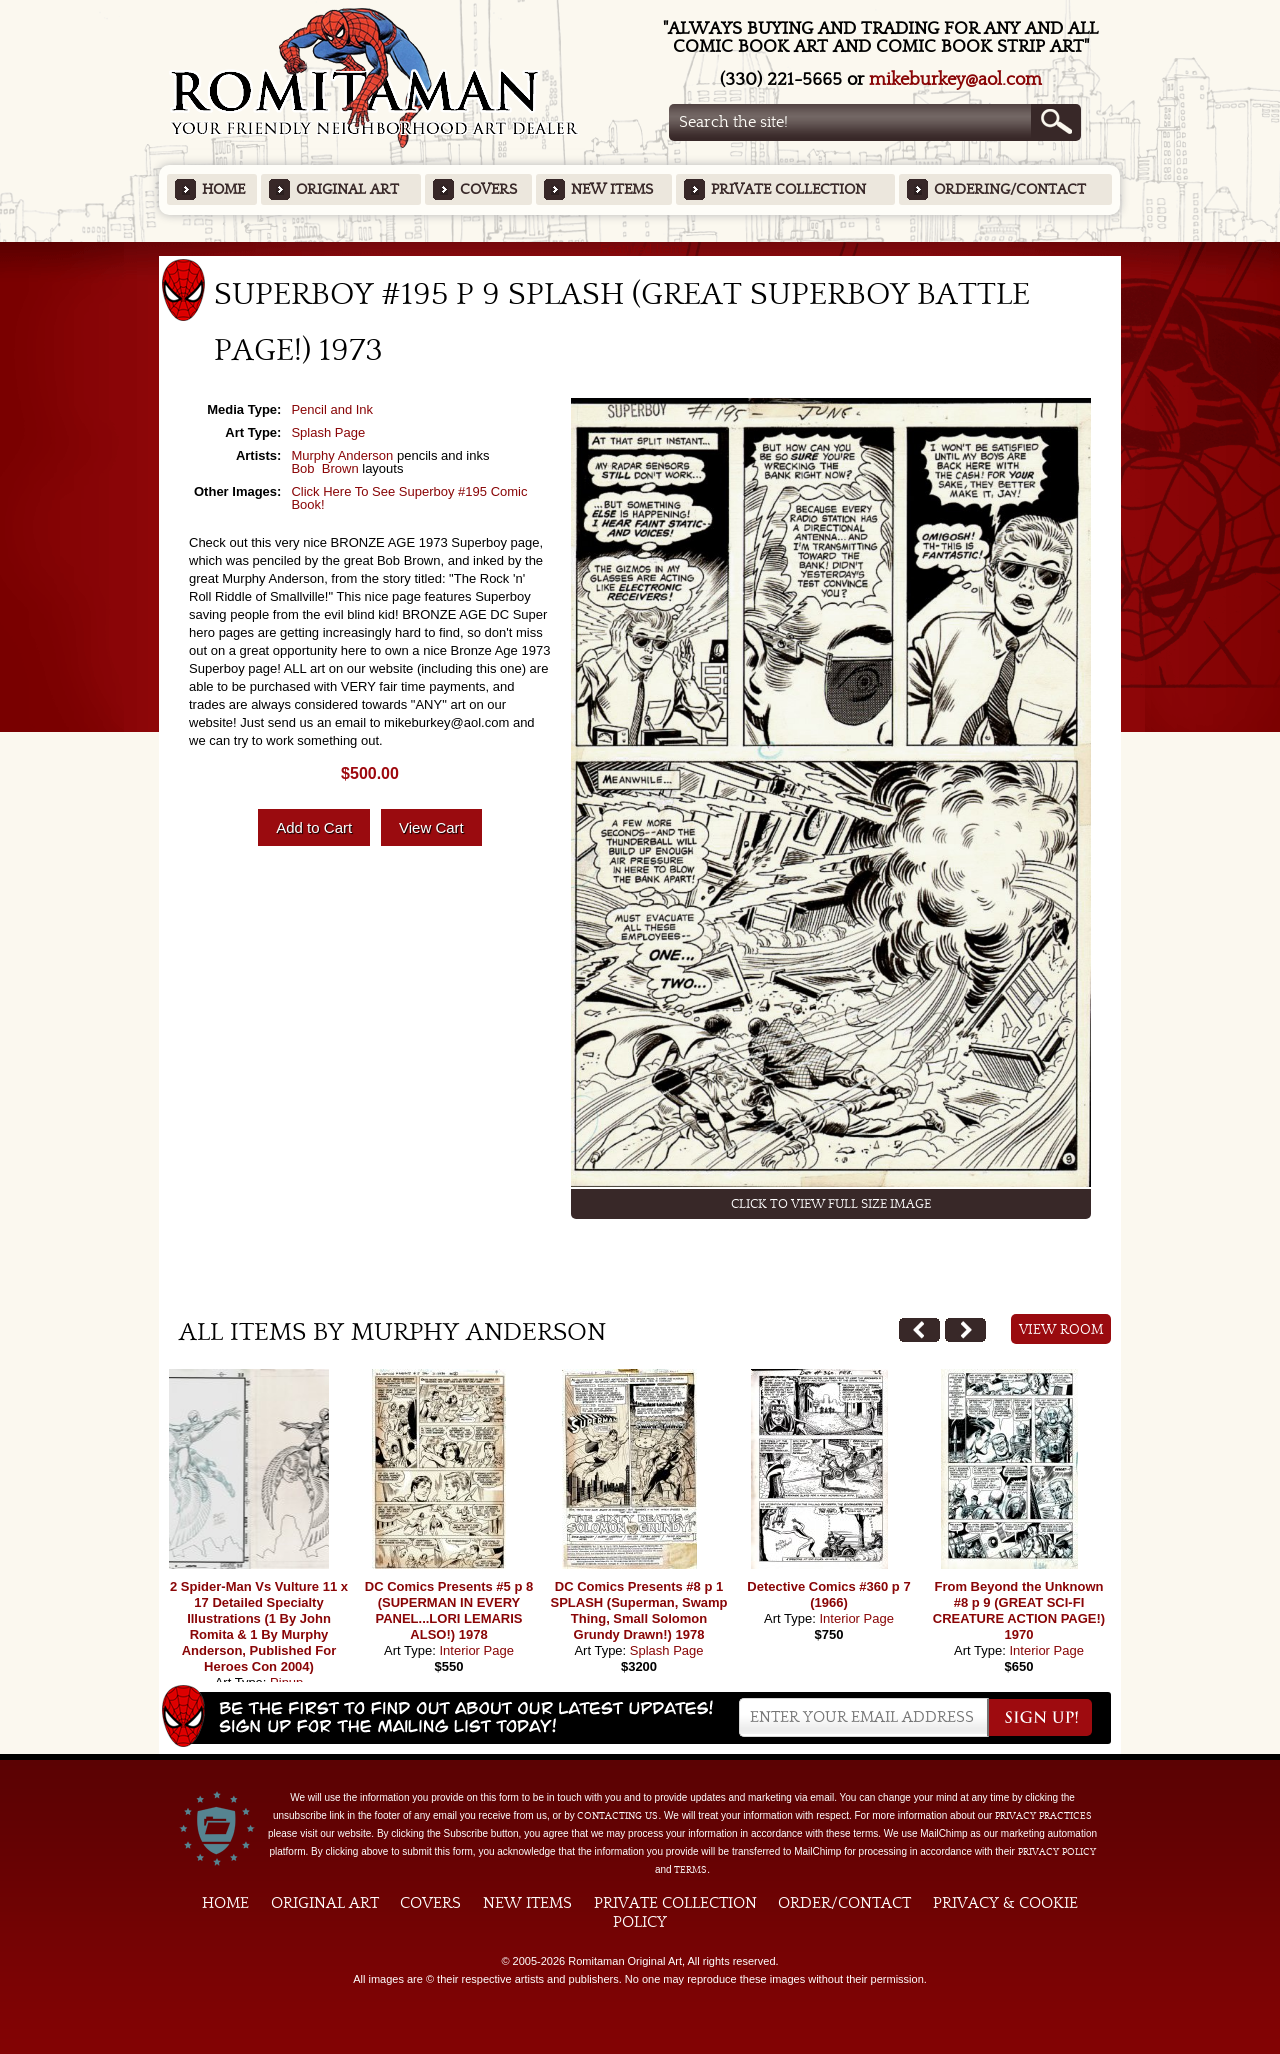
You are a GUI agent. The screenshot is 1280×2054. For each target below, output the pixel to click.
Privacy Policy (1057, 1852)
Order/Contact (844, 1903)
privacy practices (1043, 1816)
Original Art (347, 189)
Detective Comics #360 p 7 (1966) (828, 1594)
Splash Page (328, 432)
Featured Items (640, 248)
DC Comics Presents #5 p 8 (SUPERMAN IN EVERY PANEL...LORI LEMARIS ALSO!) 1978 (449, 1610)
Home (223, 189)
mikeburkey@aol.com (955, 79)
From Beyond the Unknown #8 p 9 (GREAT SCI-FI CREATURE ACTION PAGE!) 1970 (1019, 1610)
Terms (690, 1870)
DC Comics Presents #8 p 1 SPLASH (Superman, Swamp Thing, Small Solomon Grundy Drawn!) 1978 (639, 1610)
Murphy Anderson (342, 455)
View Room (1061, 1330)
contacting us (617, 1816)
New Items (612, 189)
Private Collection (788, 189)
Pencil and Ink (332, 409)
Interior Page (476, 1650)
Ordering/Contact (1010, 189)
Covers (488, 189)
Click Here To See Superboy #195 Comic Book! (409, 498)
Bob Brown (324, 468)
